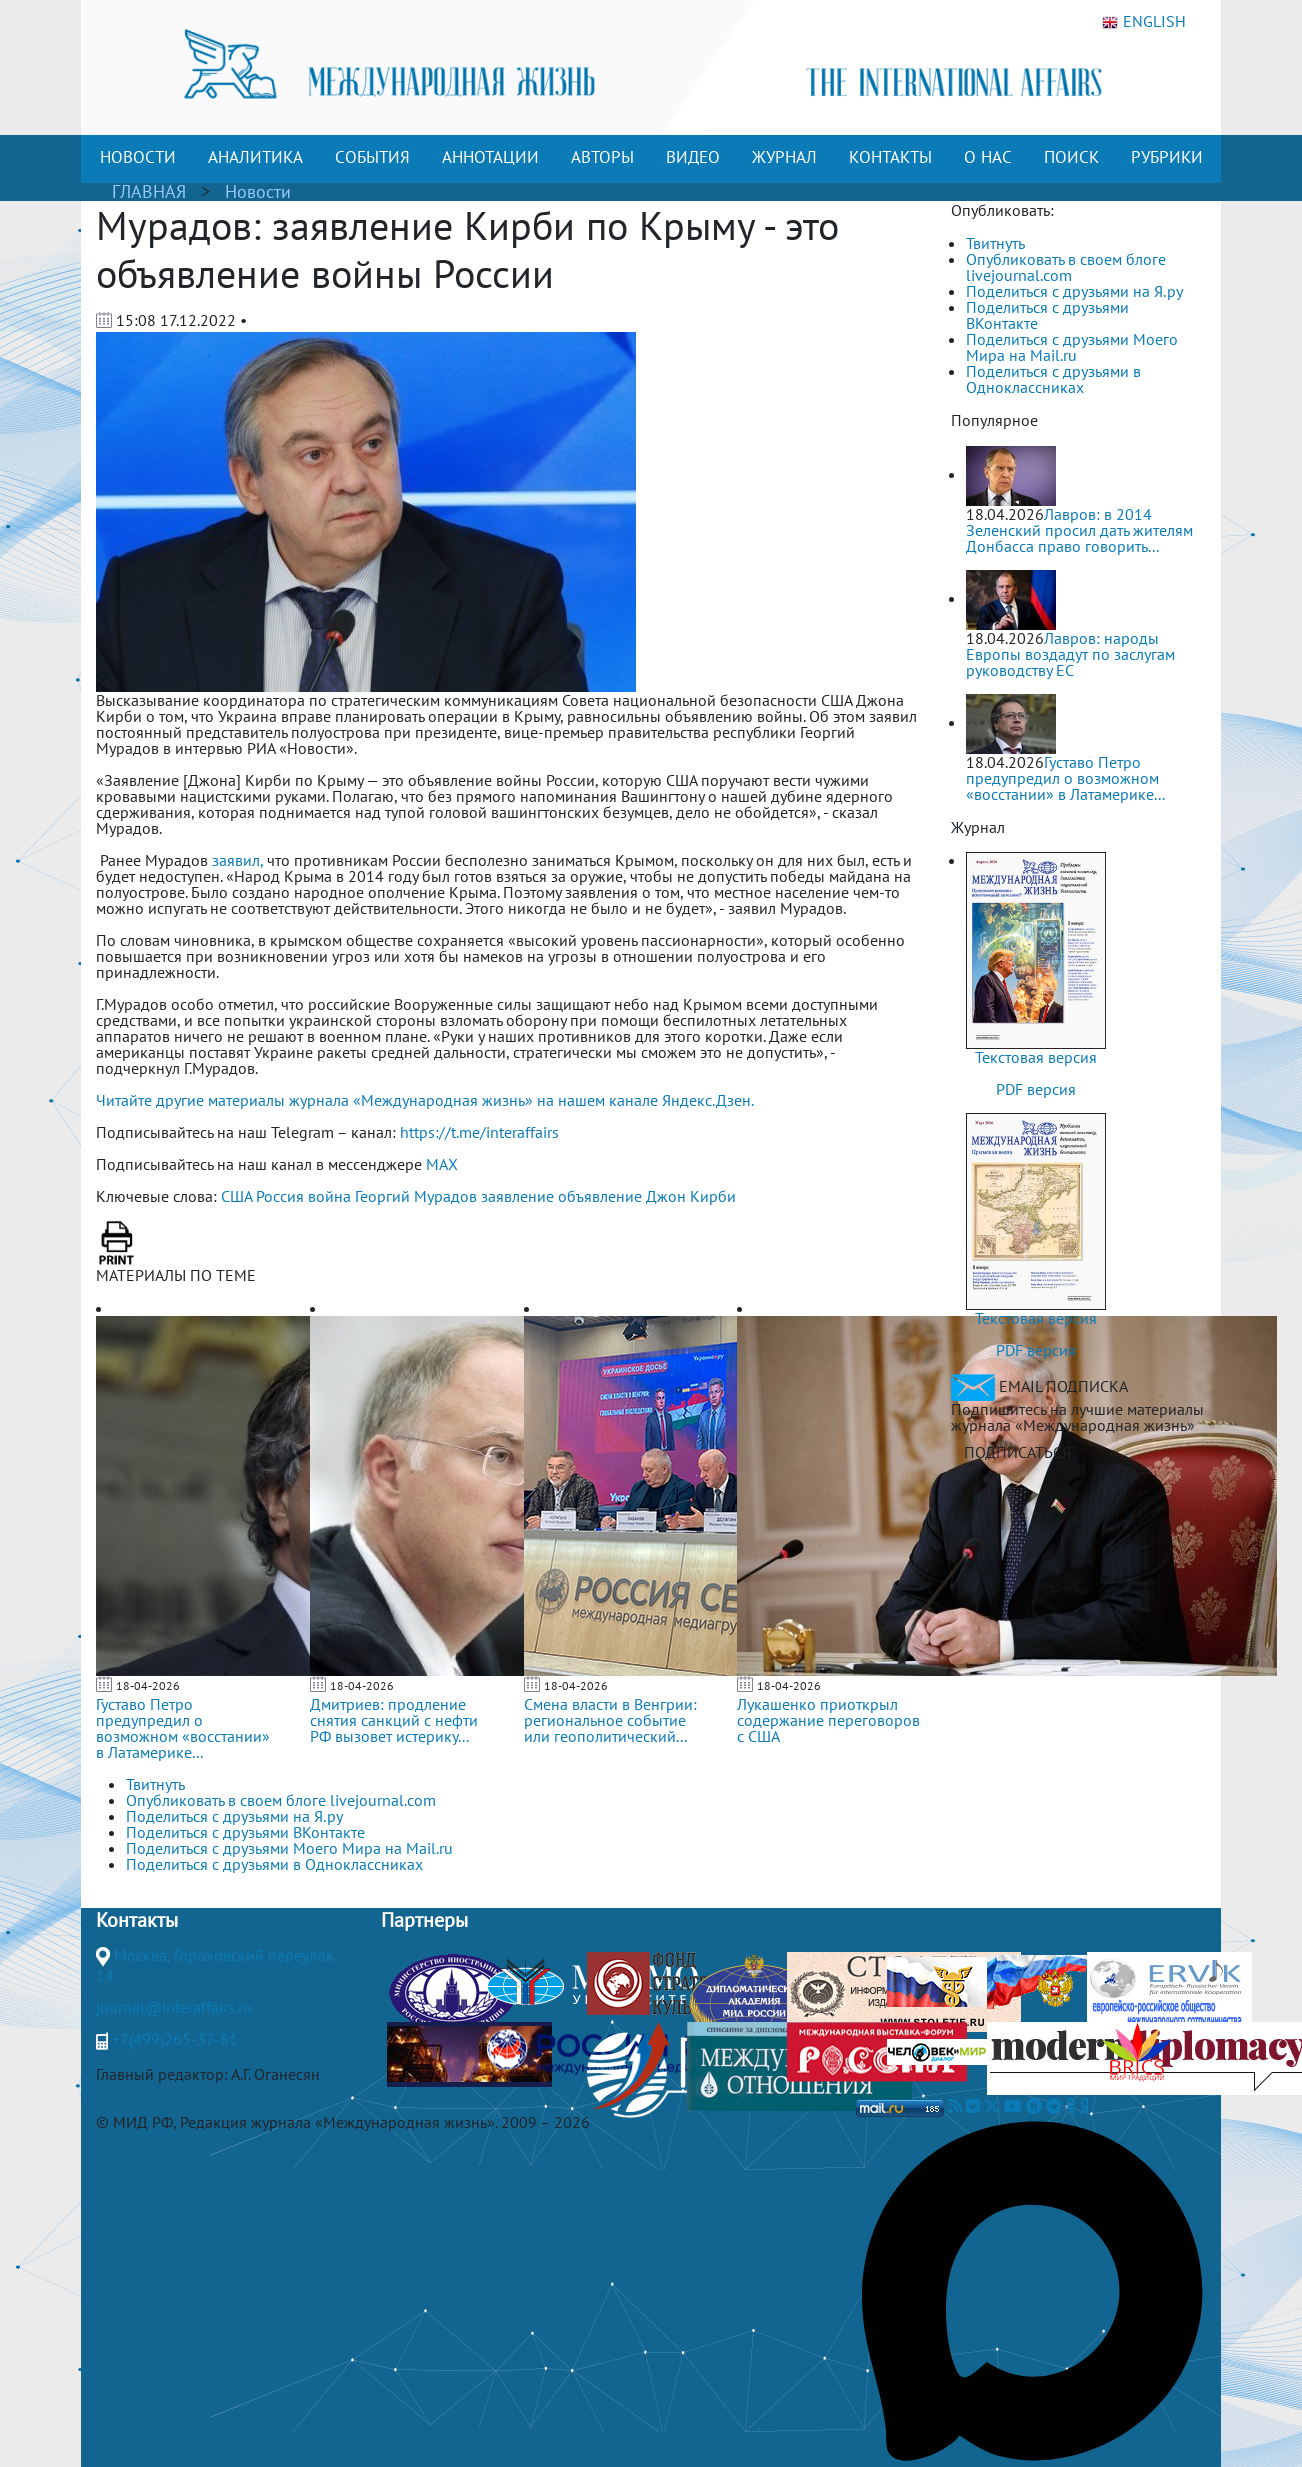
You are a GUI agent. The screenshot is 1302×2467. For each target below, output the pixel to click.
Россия (280, 1196)
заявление (517, 1196)
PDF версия (1036, 1089)
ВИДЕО (693, 157)
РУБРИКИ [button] (1167, 157)
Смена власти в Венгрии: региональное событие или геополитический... (610, 1720)
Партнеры (424, 1920)
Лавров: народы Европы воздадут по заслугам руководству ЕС (1070, 654)
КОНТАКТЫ (890, 157)
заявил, (237, 860)
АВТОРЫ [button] (602, 157)
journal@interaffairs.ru (174, 2007)
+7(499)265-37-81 (175, 2039)
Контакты (137, 1920)
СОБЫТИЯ (372, 157)
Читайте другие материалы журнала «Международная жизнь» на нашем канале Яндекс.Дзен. (425, 1100)
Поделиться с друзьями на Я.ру (1074, 291)
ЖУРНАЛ (784, 157)
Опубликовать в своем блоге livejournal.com (1066, 267)
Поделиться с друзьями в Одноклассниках (1053, 379)
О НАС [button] (988, 157)
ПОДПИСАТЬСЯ (1017, 1452)
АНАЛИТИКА (255, 157)
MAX (442, 1164)
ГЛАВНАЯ (149, 191)
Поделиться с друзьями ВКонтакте (1047, 315)
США (236, 1196)
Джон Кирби (691, 1196)
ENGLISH (1144, 22)
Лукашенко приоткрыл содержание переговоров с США (828, 1720)
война (329, 1196)
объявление (600, 1196)
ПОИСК (1071, 157)
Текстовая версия (1036, 1057)
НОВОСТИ (138, 157)
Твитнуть (995, 243)
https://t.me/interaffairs (479, 1132)
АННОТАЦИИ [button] (490, 157)
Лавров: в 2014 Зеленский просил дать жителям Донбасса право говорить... (1079, 530)
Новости (258, 191)
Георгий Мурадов (416, 1196)
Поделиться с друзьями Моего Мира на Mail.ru (1072, 347)
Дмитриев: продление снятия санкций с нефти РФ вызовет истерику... (394, 1720)
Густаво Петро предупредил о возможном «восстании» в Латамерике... (183, 1728)
